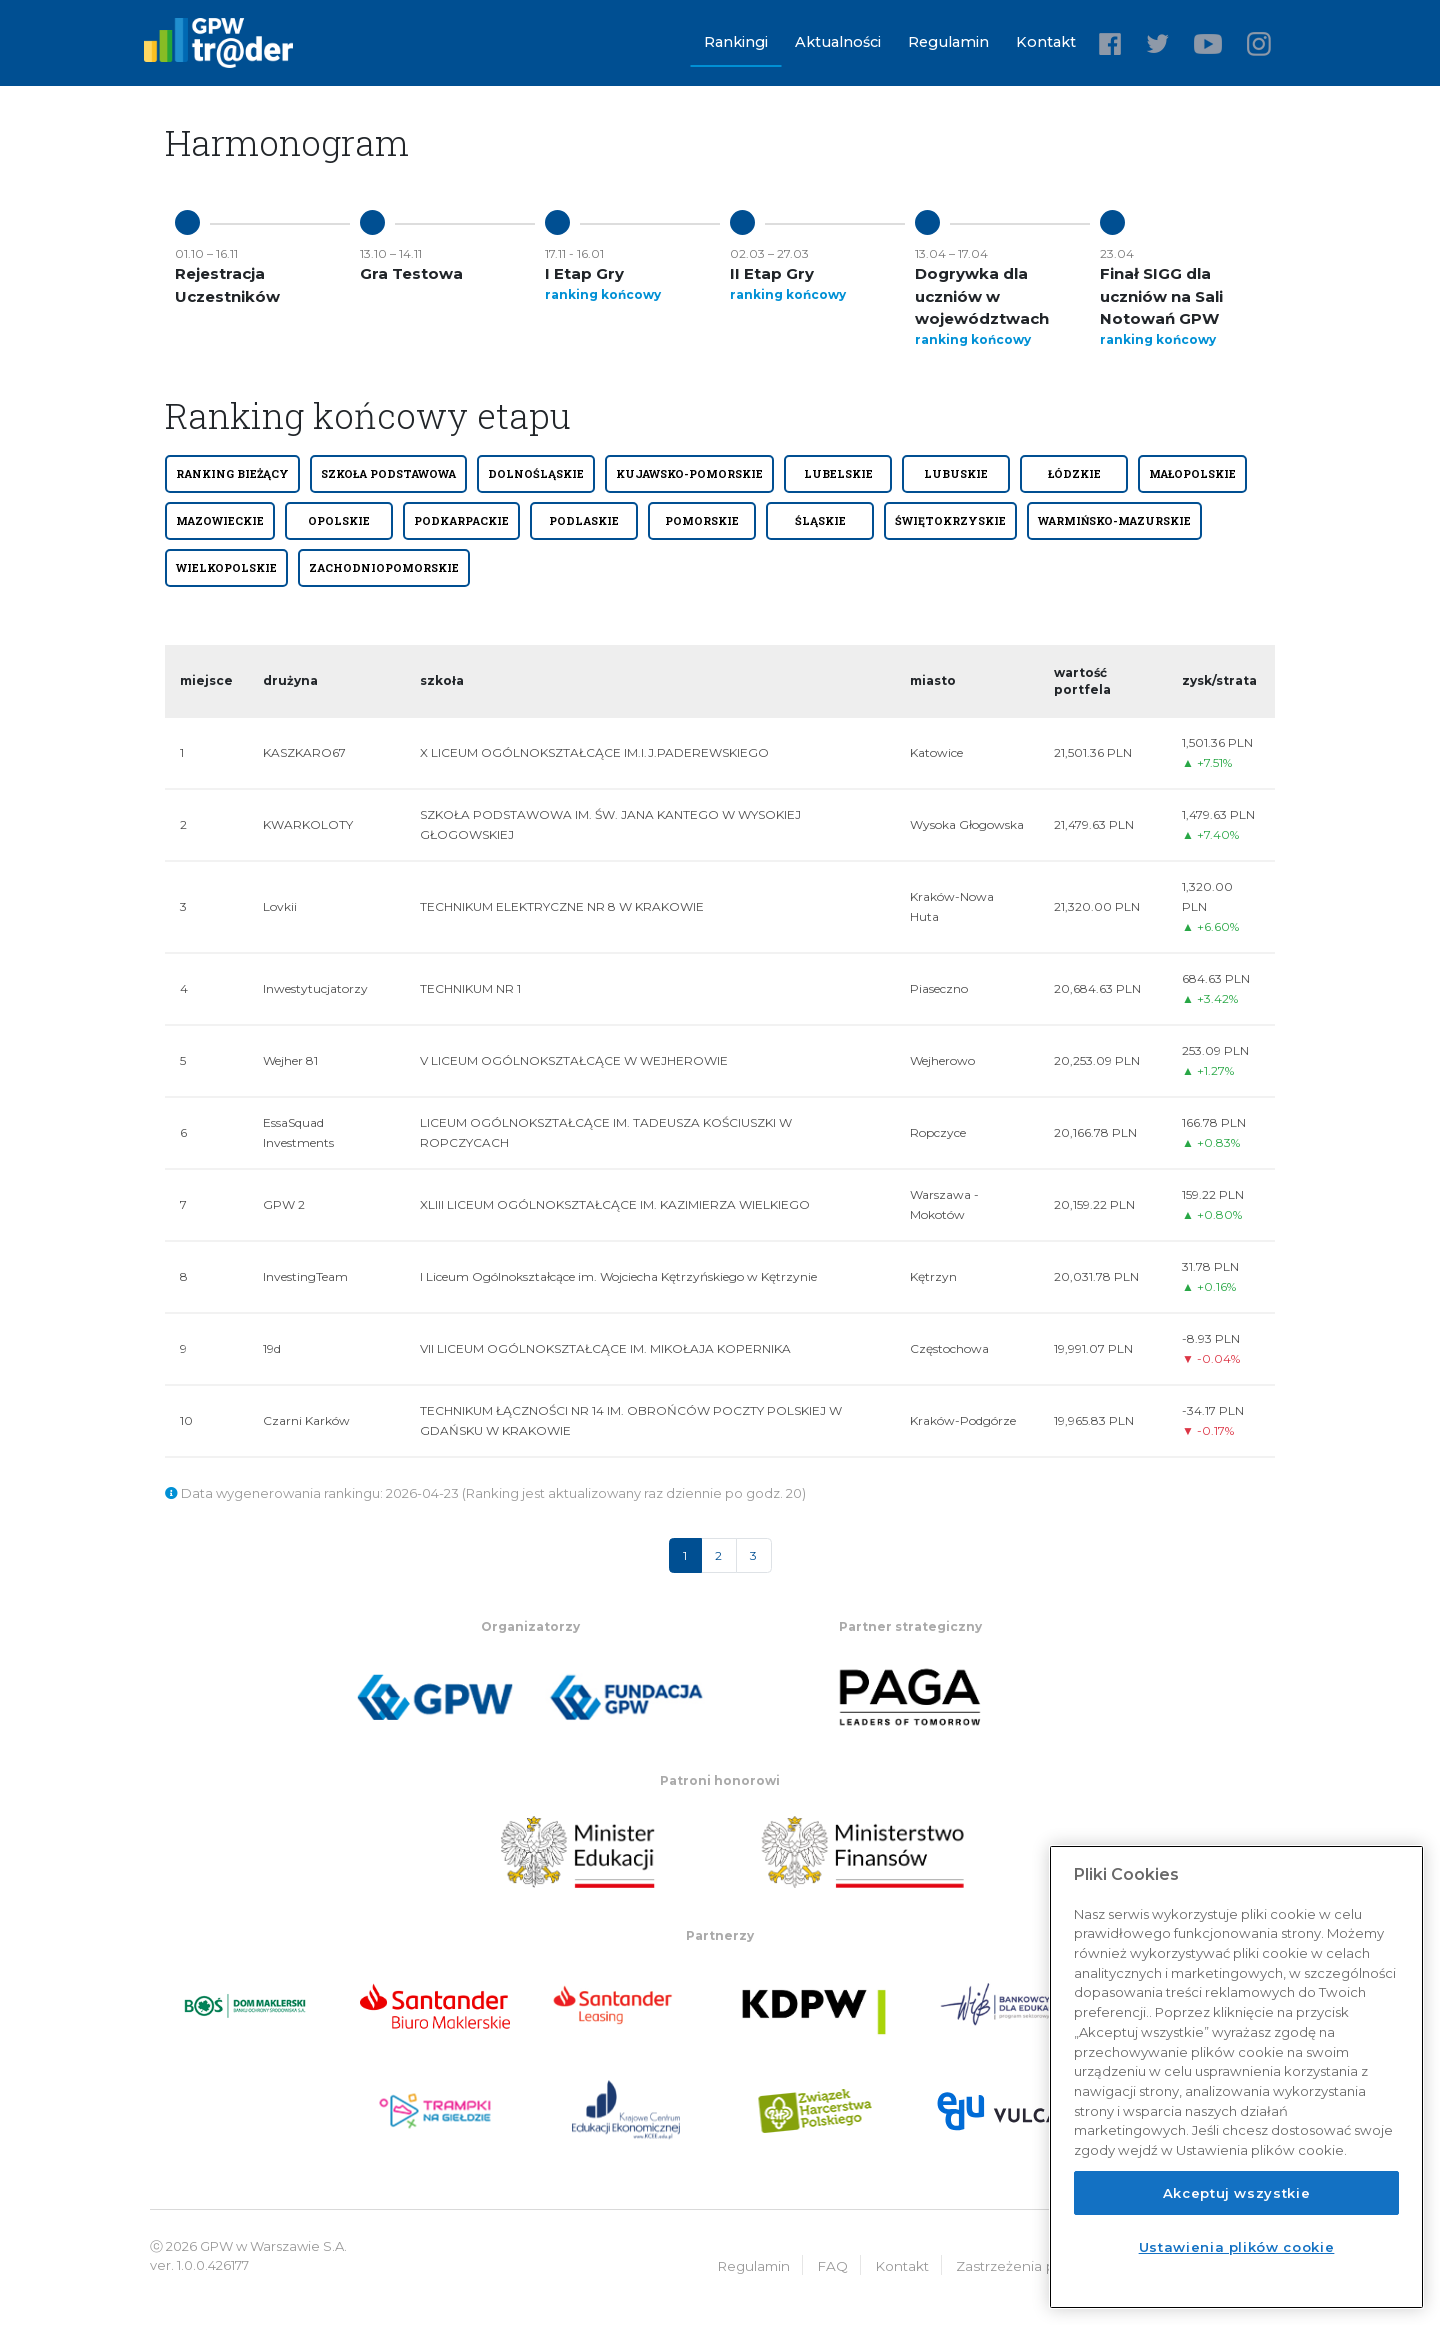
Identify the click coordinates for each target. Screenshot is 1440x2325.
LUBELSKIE (838, 474)
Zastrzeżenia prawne (1026, 2265)
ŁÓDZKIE (1074, 474)
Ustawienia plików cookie (1237, 2247)
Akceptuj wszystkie (1237, 2193)
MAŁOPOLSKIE (1192, 474)
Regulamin (948, 42)
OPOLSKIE (339, 521)
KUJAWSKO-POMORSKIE (689, 474)
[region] (1236, 2077)
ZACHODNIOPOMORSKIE (384, 568)
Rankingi (736, 42)
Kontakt (1046, 42)
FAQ (832, 2265)
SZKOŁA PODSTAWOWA (388, 474)
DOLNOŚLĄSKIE (536, 474)
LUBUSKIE (956, 474)
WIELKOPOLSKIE (226, 568)
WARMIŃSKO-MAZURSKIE (1114, 521)
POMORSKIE (702, 521)
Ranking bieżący (232, 474)
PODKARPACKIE (461, 521)
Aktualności (838, 42)
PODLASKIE (584, 521)
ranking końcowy (603, 294)
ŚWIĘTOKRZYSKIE (950, 521)
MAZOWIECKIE (220, 521)
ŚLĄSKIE (820, 521)
